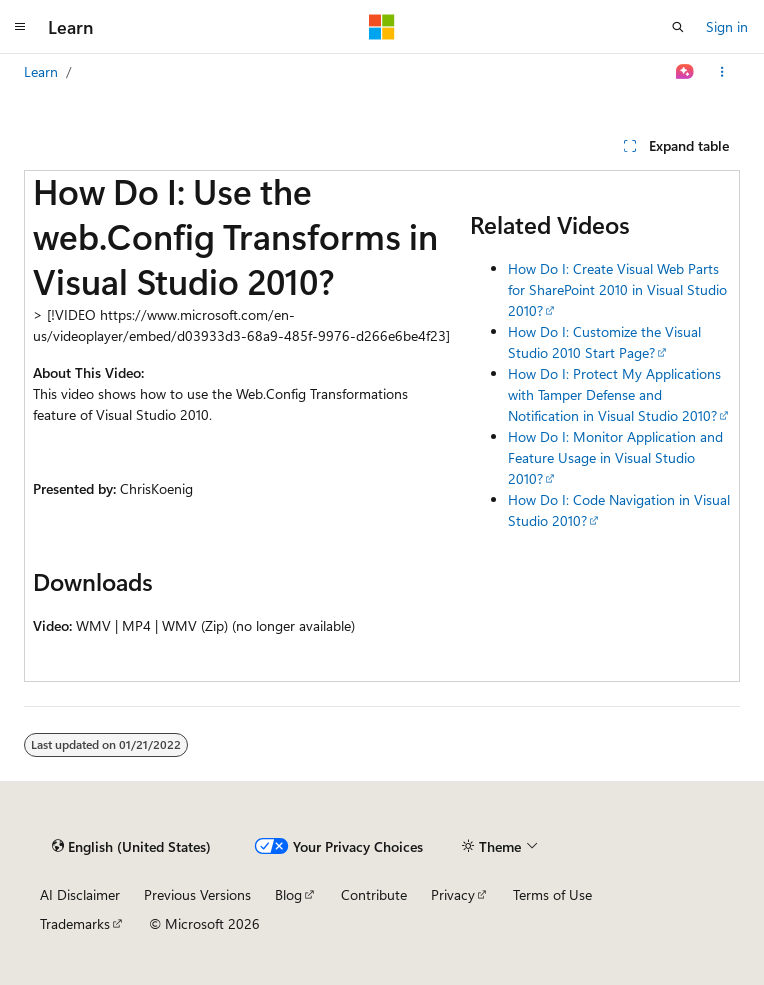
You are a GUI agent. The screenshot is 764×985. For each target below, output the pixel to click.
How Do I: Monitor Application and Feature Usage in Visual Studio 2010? (615, 457)
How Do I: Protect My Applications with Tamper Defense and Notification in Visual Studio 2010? (614, 394)
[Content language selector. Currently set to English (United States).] (131, 846)
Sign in (727, 26)
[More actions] (722, 72)
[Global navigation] (20, 27)
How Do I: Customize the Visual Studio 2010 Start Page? (604, 342)
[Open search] (678, 27)
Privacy (453, 894)
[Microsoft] (382, 27)
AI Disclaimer (80, 894)
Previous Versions (197, 894)
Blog (288, 894)
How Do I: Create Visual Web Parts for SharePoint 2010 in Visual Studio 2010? (617, 289)
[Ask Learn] (685, 72)
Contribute (374, 894)
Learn (41, 71)
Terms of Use (552, 894)
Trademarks (75, 923)
